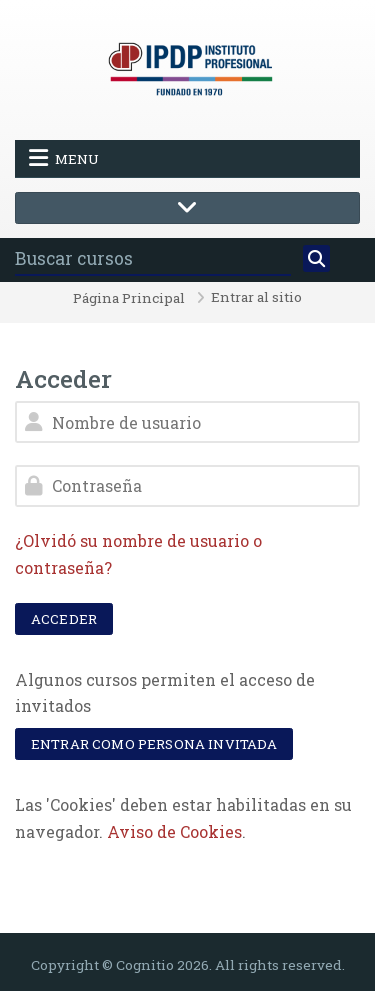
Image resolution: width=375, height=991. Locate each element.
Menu (64, 158)
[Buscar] (317, 259)
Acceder (64, 619)
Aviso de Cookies (174, 831)
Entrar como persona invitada (154, 744)
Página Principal (129, 299)
